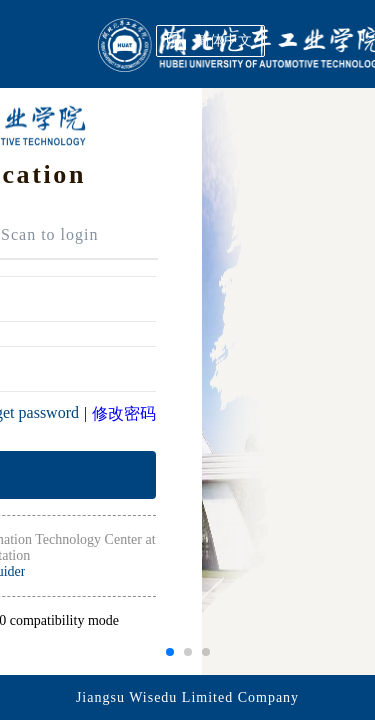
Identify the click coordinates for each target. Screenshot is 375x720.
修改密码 (124, 413)
